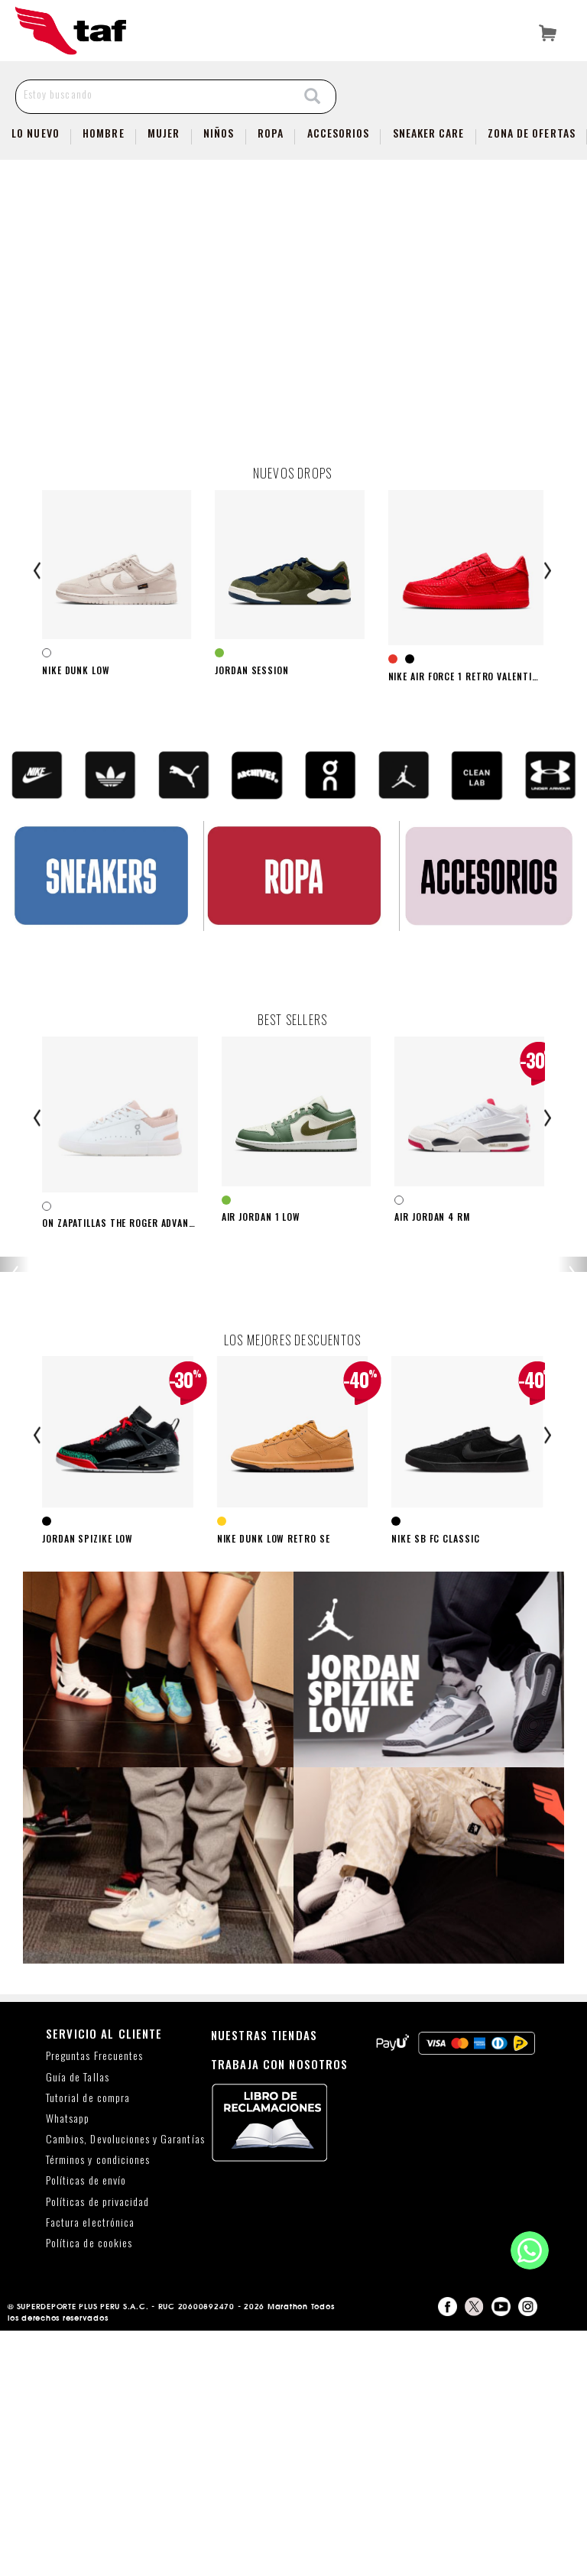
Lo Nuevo (35, 133)
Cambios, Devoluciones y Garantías (125, 2383)
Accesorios (338, 133)
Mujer (164, 133)
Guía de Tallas (77, 2321)
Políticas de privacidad (97, 2446)
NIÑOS (218, 133)
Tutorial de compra (88, 2342)
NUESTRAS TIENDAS (264, 2279)
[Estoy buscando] (153, 93)
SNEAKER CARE (429, 133)
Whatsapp (67, 2363)
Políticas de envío (86, 2425)
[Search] (313, 96)
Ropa (271, 133)
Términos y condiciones (98, 2405)
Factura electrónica (90, 2467)
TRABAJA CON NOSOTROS (280, 2308)
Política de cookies (89, 2487)
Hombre (103, 133)
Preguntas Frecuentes (94, 2301)
